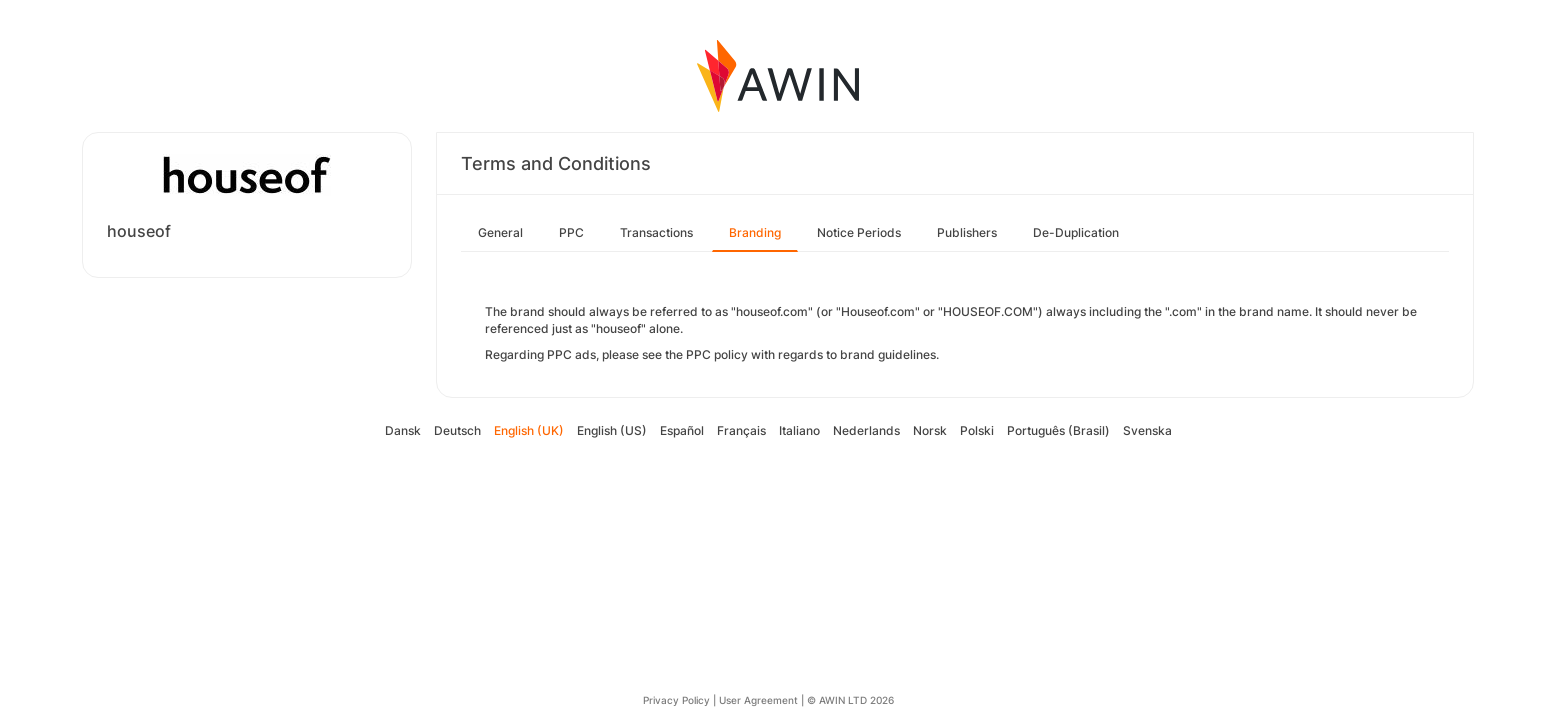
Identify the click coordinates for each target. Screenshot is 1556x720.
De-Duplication (1076, 232)
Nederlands (866, 430)
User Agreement (758, 700)
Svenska (1147, 430)
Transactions (656, 232)
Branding (755, 232)
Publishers (967, 232)
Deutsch (457, 430)
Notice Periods (859, 232)
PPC (571, 232)
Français (741, 430)
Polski (977, 430)
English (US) (612, 430)
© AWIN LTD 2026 (850, 700)
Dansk (403, 430)
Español (682, 430)
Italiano (799, 430)
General (500, 232)
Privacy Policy (676, 700)
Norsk (930, 430)
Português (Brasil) (1058, 430)
